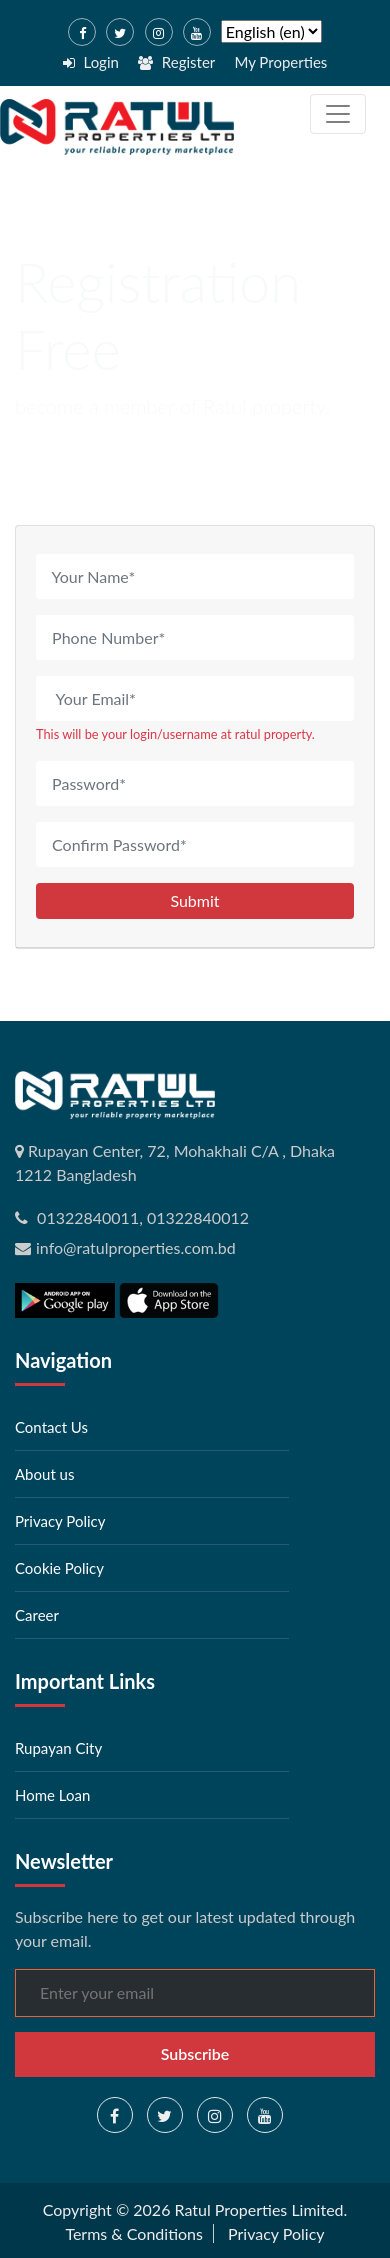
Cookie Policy (59, 1568)
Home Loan (52, 1795)
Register (176, 62)
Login (91, 62)
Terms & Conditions (134, 2233)
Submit (194, 900)
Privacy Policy (60, 1521)
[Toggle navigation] (338, 114)
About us (44, 1474)
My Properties (280, 62)
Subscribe (195, 2053)
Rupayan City (58, 1748)
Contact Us (51, 1427)
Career (37, 1615)
